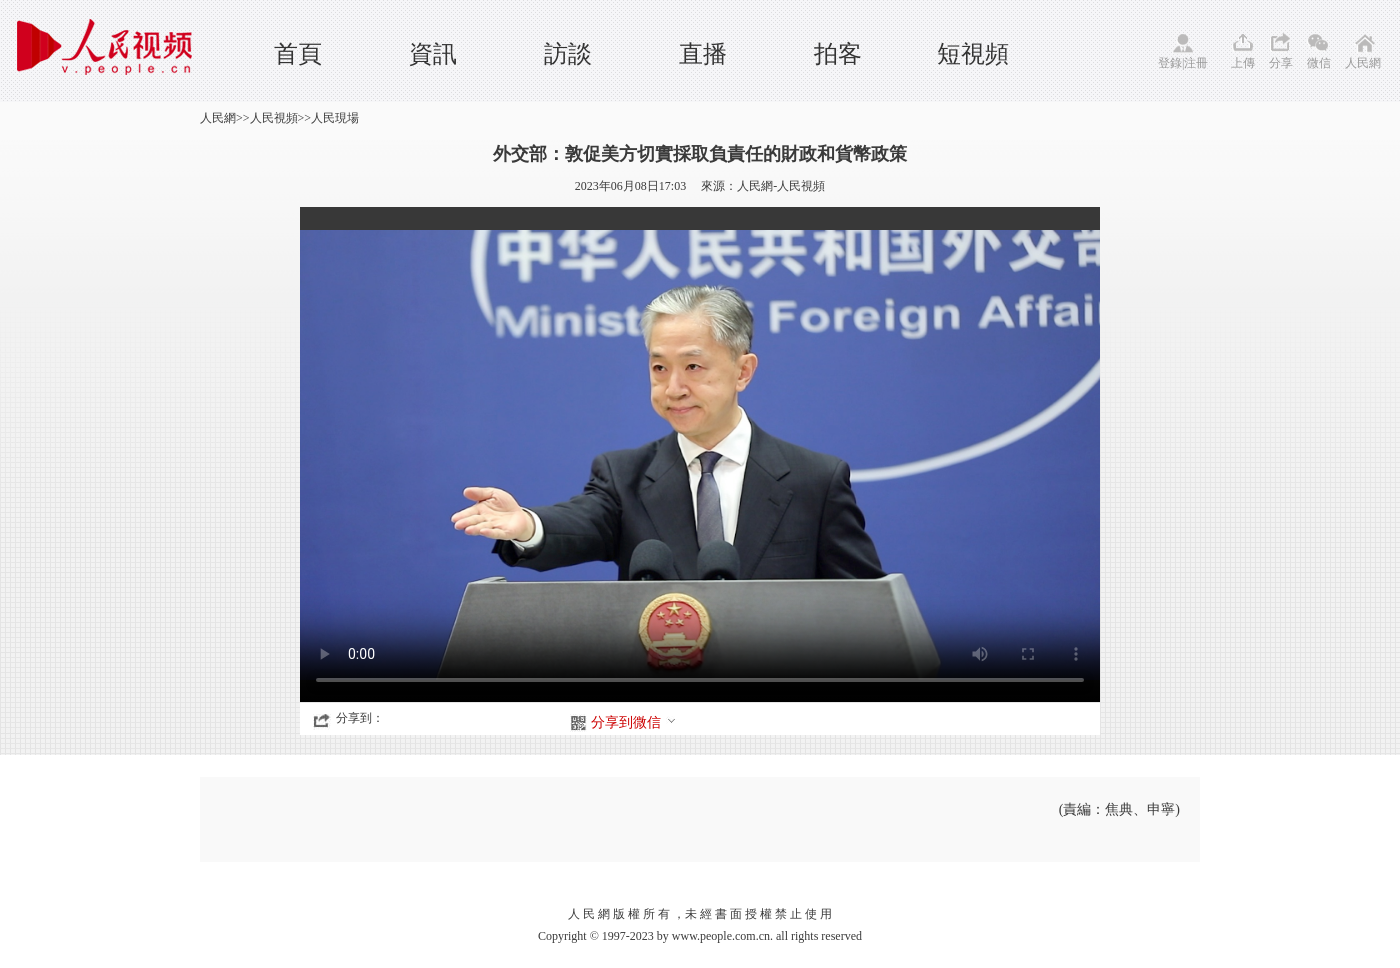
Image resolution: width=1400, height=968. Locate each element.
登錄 (1170, 63)
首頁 (298, 54)
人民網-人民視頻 (781, 186)
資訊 (433, 54)
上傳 (1243, 63)
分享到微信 (634, 722)
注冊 (1196, 63)
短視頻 (973, 54)
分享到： (360, 718)
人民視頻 (274, 118)
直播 (703, 54)
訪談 (568, 54)
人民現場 (335, 118)
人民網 (1363, 63)
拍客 (838, 54)
